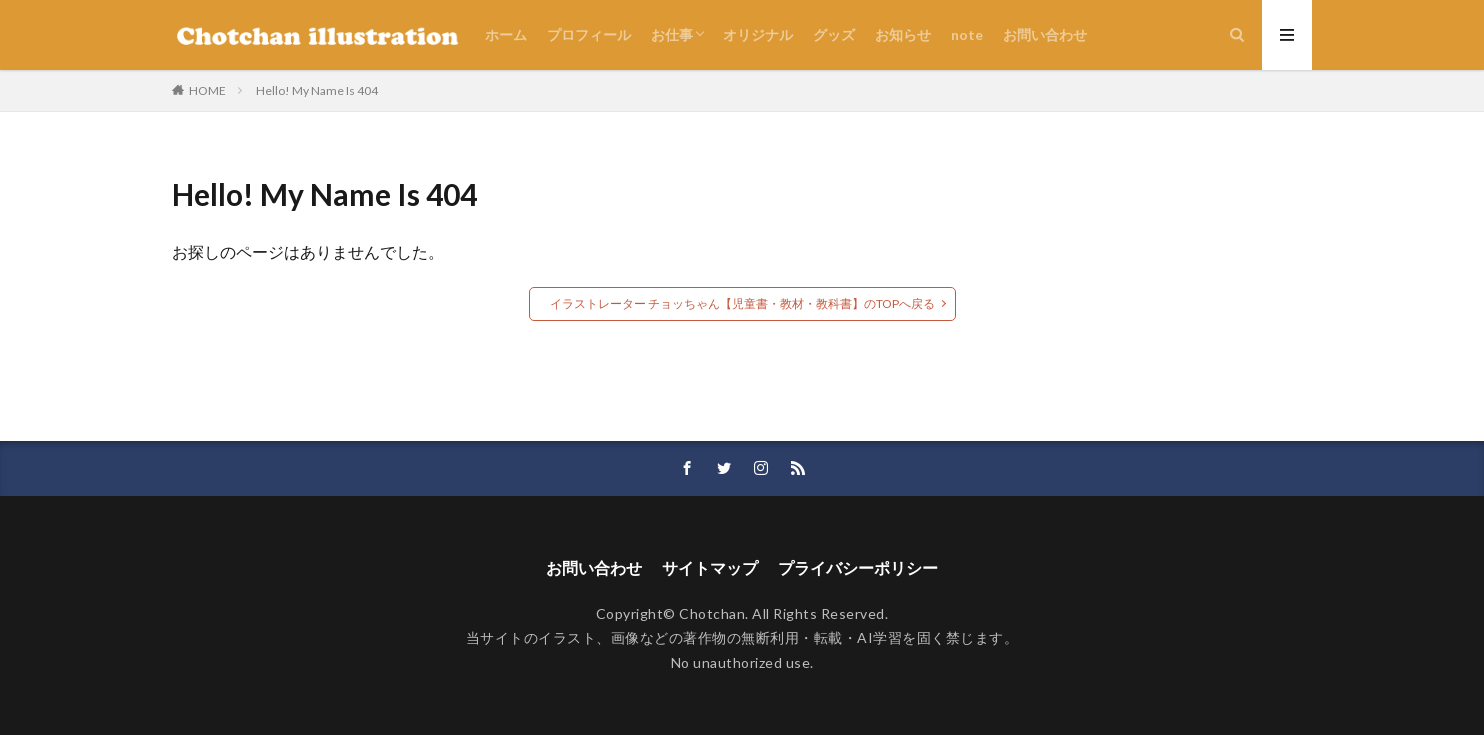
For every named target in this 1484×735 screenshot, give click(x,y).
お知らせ (903, 34)
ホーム (506, 34)
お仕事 (672, 34)
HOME (207, 90)
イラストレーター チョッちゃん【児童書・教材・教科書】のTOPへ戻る (742, 303)
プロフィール (589, 34)
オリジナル (758, 34)
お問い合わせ (1045, 34)
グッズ (834, 34)
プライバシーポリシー (858, 567)
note (967, 34)
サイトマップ (710, 567)
